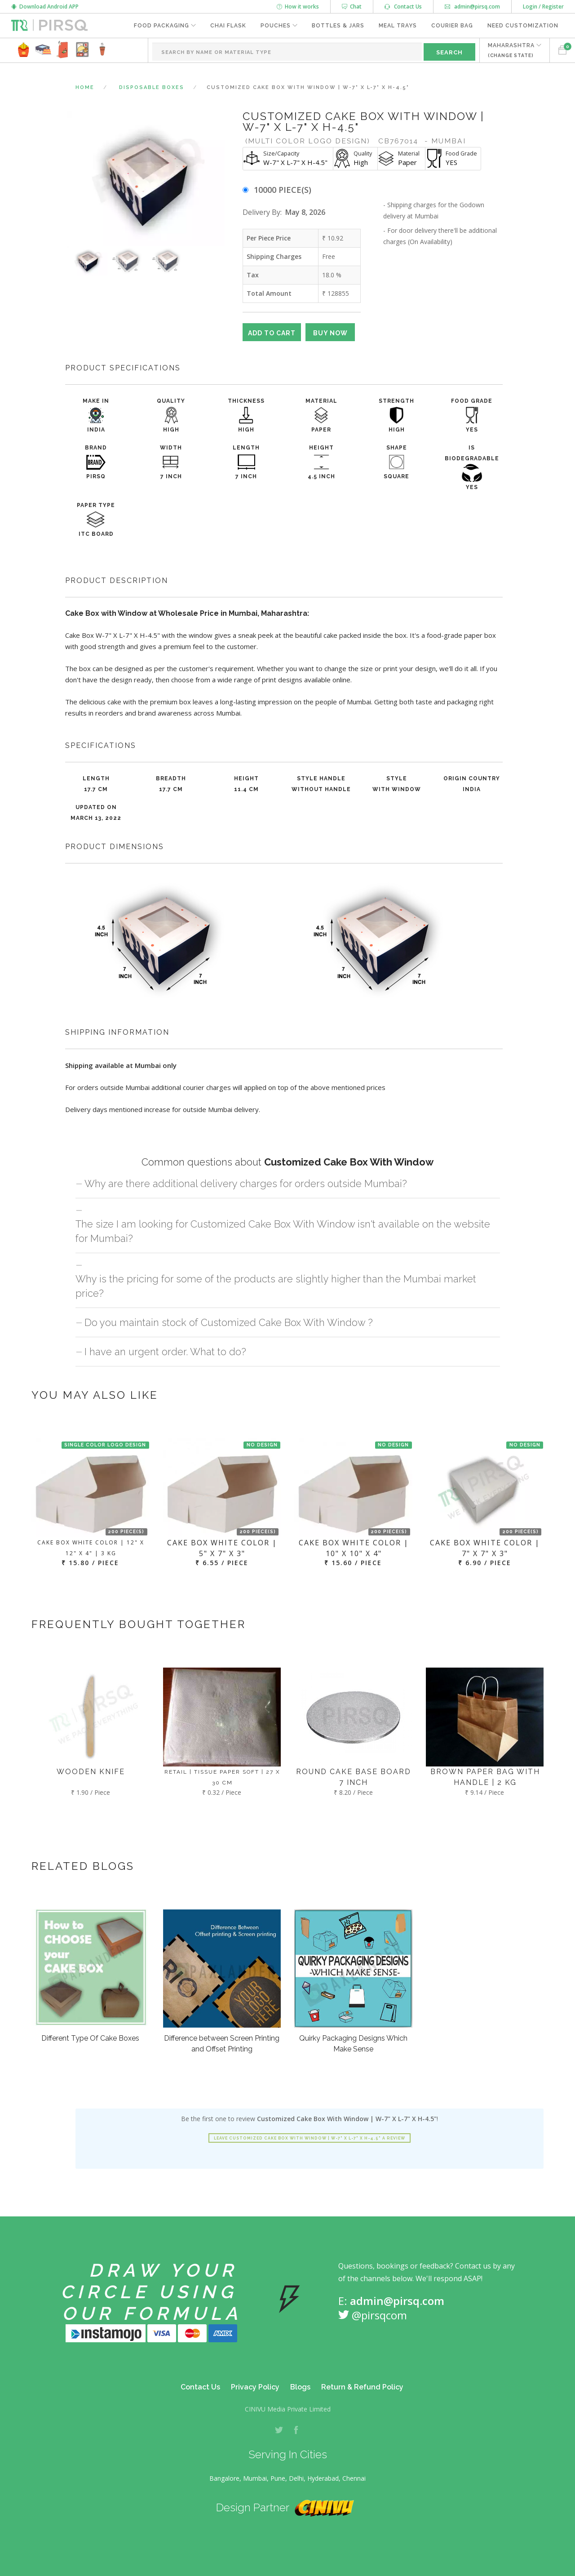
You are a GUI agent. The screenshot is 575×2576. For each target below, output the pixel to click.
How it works (298, 6)
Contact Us (403, 6)
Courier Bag (452, 25)
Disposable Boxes (151, 87)
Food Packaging (161, 25)
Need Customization (522, 25)
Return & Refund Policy (362, 2387)
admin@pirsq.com (472, 6)
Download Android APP (45, 6)
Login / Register (543, 6)
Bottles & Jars (338, 25)
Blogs (300, 2387)
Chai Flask (228, 25)
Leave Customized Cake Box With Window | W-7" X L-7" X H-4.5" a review (309, 2138)
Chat (352, 6)
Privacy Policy (255, 2387)
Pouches (276, 25)
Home (84, 87)
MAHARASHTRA (511, 50)
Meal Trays (398, 25)
